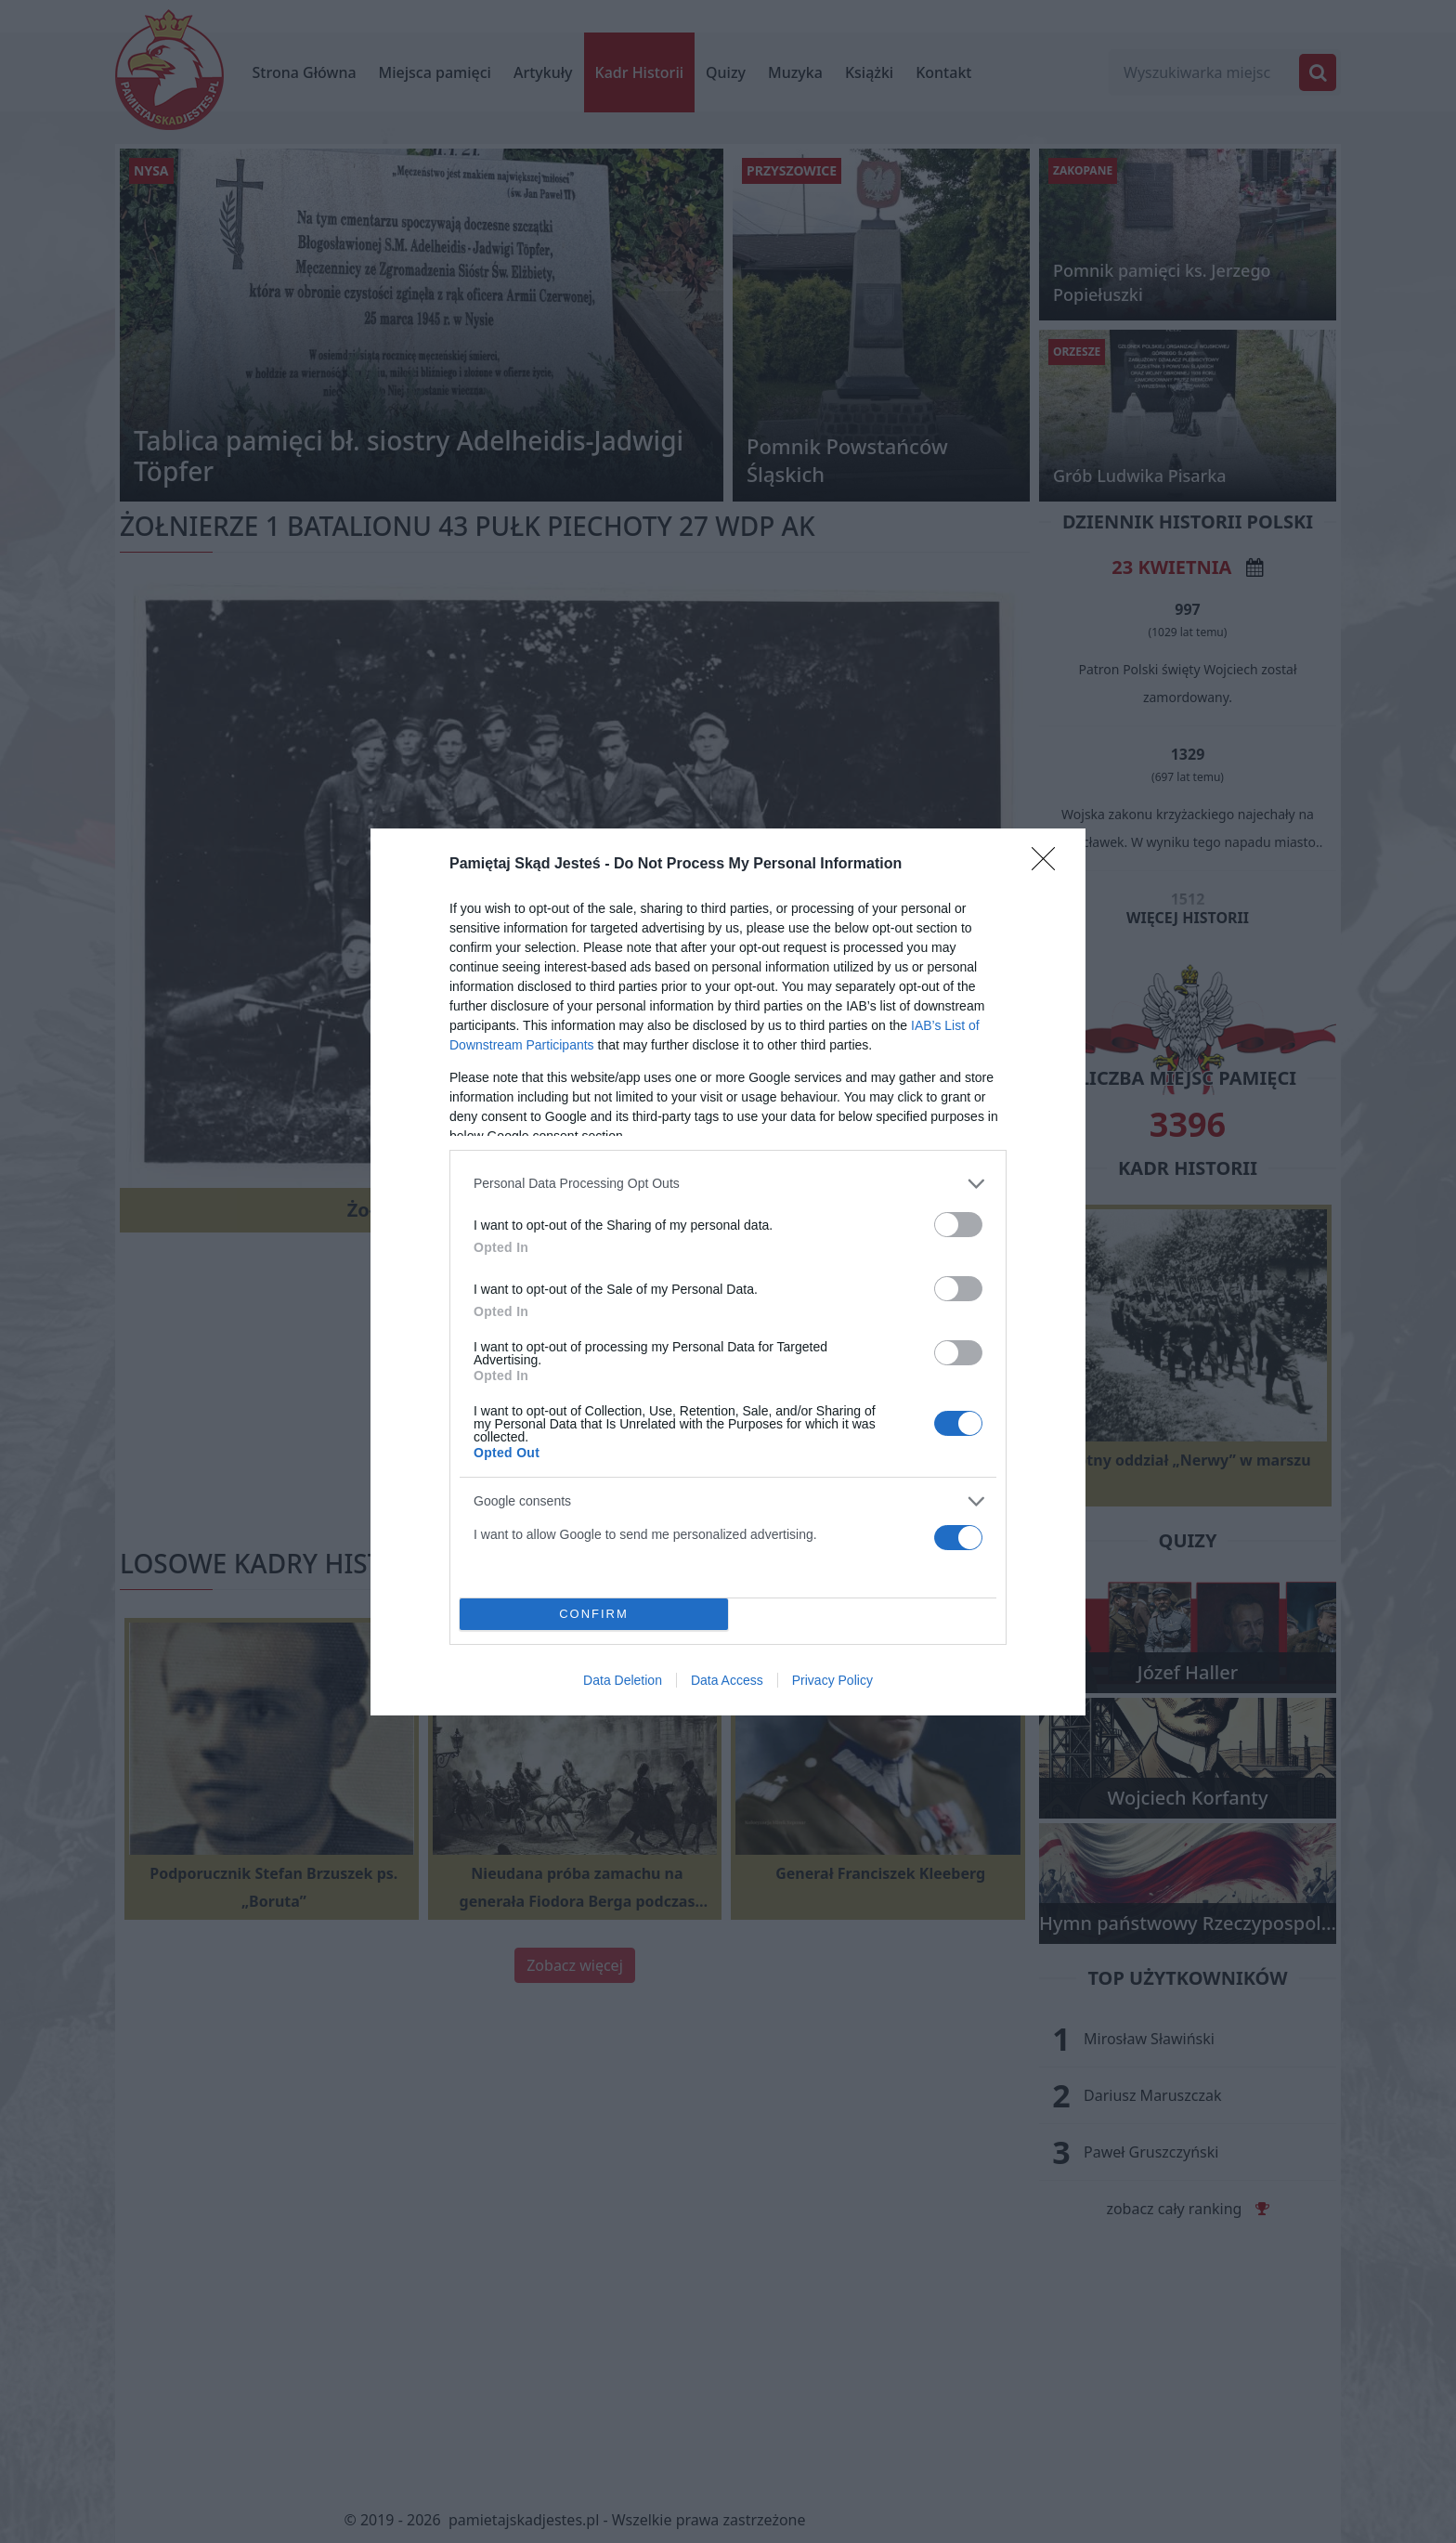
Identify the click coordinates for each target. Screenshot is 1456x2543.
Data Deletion (622, 1680)
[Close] (1049, 864)
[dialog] (728, 1271)
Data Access (727, 1680)
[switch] (958, 1224)
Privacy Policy (832, 1680)
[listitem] (728, 1183)
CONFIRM (594, 1614)
